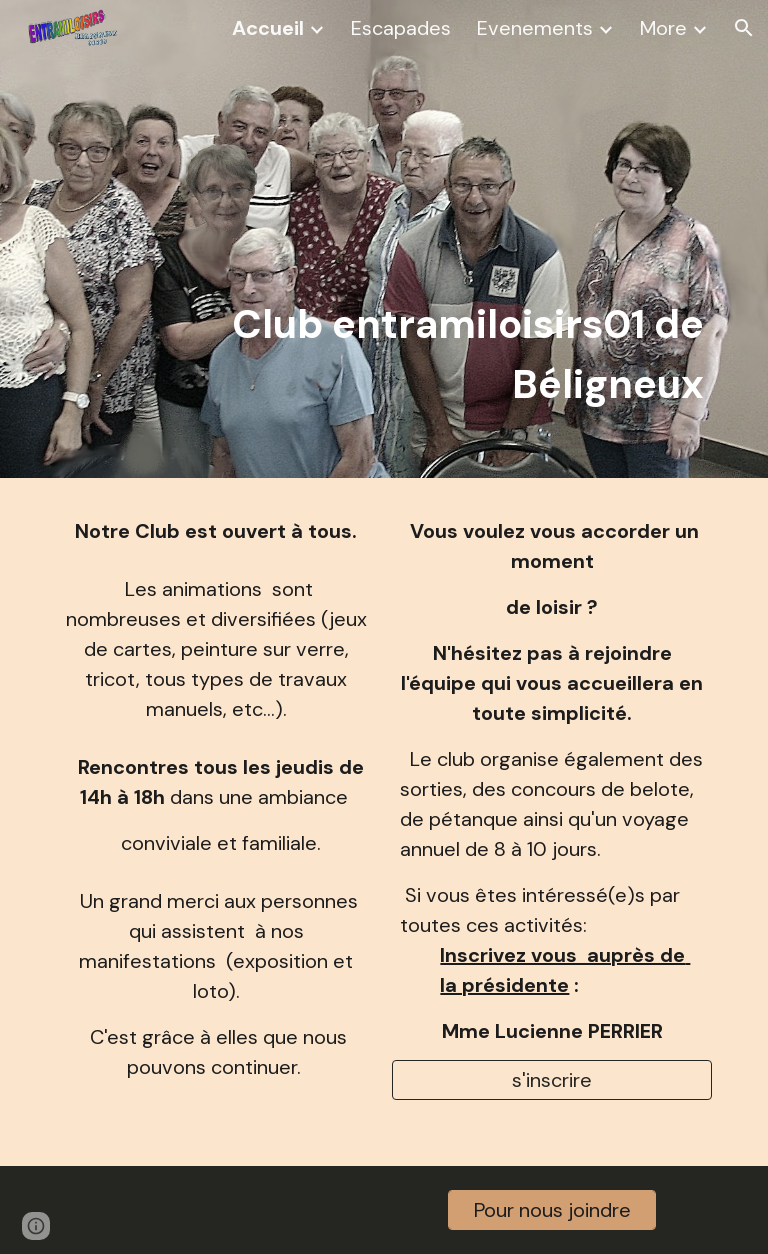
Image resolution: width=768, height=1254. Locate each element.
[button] (744, 28)
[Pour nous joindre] (551, 1210)
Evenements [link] (535, 28)
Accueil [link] (268, 28)
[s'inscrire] (551, 1080)
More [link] (663, 28)
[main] (411, 239)
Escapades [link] (401, 28)
